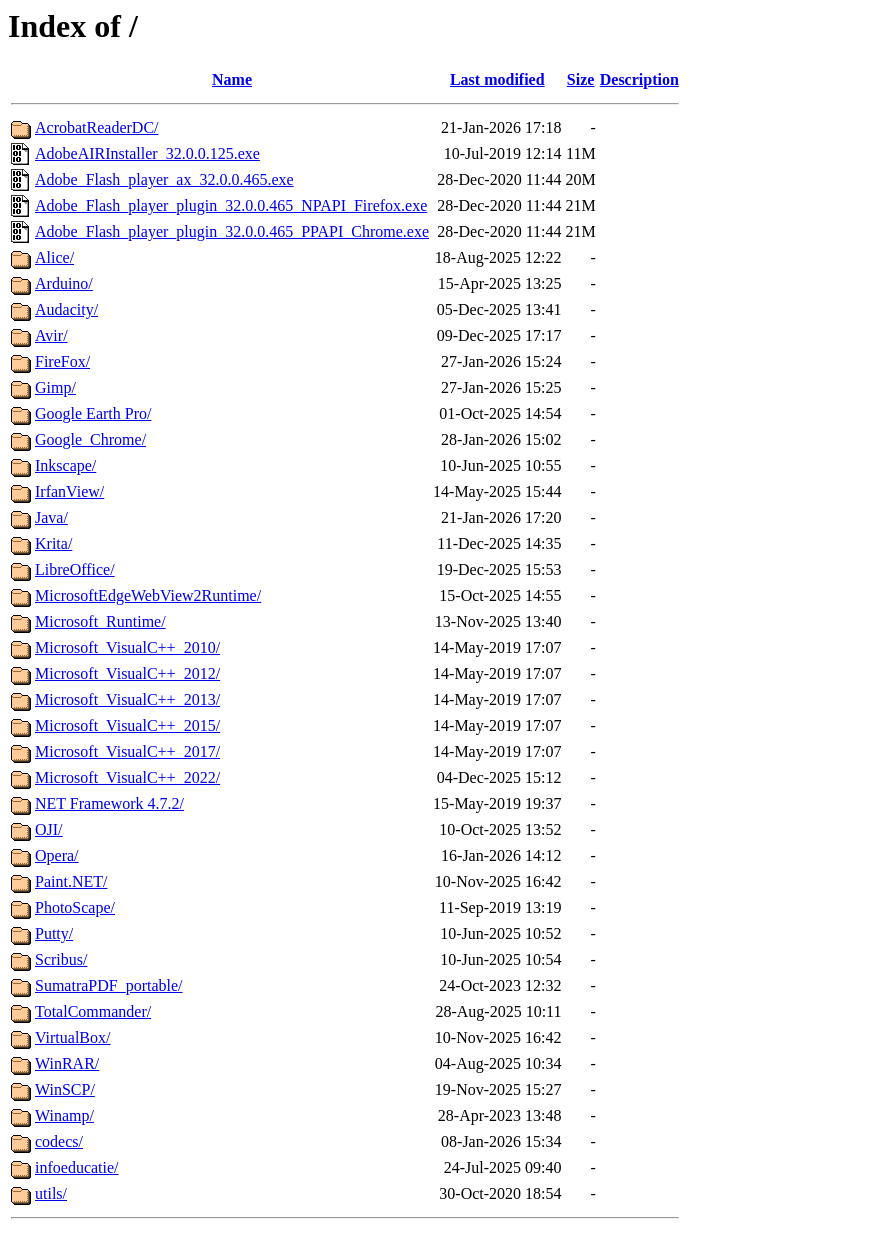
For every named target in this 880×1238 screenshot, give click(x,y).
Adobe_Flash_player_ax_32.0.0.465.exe (164, 179)
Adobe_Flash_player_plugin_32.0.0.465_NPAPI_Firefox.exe (231, 205)
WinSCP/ (65, 1089)
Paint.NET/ (71, 881)
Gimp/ (55, 387)
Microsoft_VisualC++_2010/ (127, 647)
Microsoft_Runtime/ (100, 621)
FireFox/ (62, 361)
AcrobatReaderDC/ (97, 127)
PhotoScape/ (75, 907)
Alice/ (54, 257)
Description (639, 79)
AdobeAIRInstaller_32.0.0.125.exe (147, 153)
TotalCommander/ (93, 1011)
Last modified (497, 79)
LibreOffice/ (75, 569)
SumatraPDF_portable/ (109, 985)
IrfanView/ (69, 491)
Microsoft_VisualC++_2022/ (127, 777)
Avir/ (51, 335)
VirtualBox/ (72, 1037)
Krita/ (53, 543)
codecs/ (59, 1141)
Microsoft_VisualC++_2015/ (127, 725)
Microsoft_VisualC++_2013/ (127, 699)
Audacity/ (66, 309)
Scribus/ (61, 959)
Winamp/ (64, 1115)
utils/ (51, 1193)
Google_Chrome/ (90, 439)
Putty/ (54, 933)
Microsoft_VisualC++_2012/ (127, 673)
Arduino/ (64, 283)
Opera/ (57, 855)
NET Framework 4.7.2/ (109, 803)
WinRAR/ (67, 1063)
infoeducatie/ (77, 1167)
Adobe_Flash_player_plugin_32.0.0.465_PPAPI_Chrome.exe (232, 231)
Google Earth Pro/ (93, 413)
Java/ (51, 517)
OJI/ (49, 829)
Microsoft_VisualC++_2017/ (127, 751)
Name (232, 79)
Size (581, 79)
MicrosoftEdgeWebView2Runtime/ (148, 595)
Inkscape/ (65, 465)
